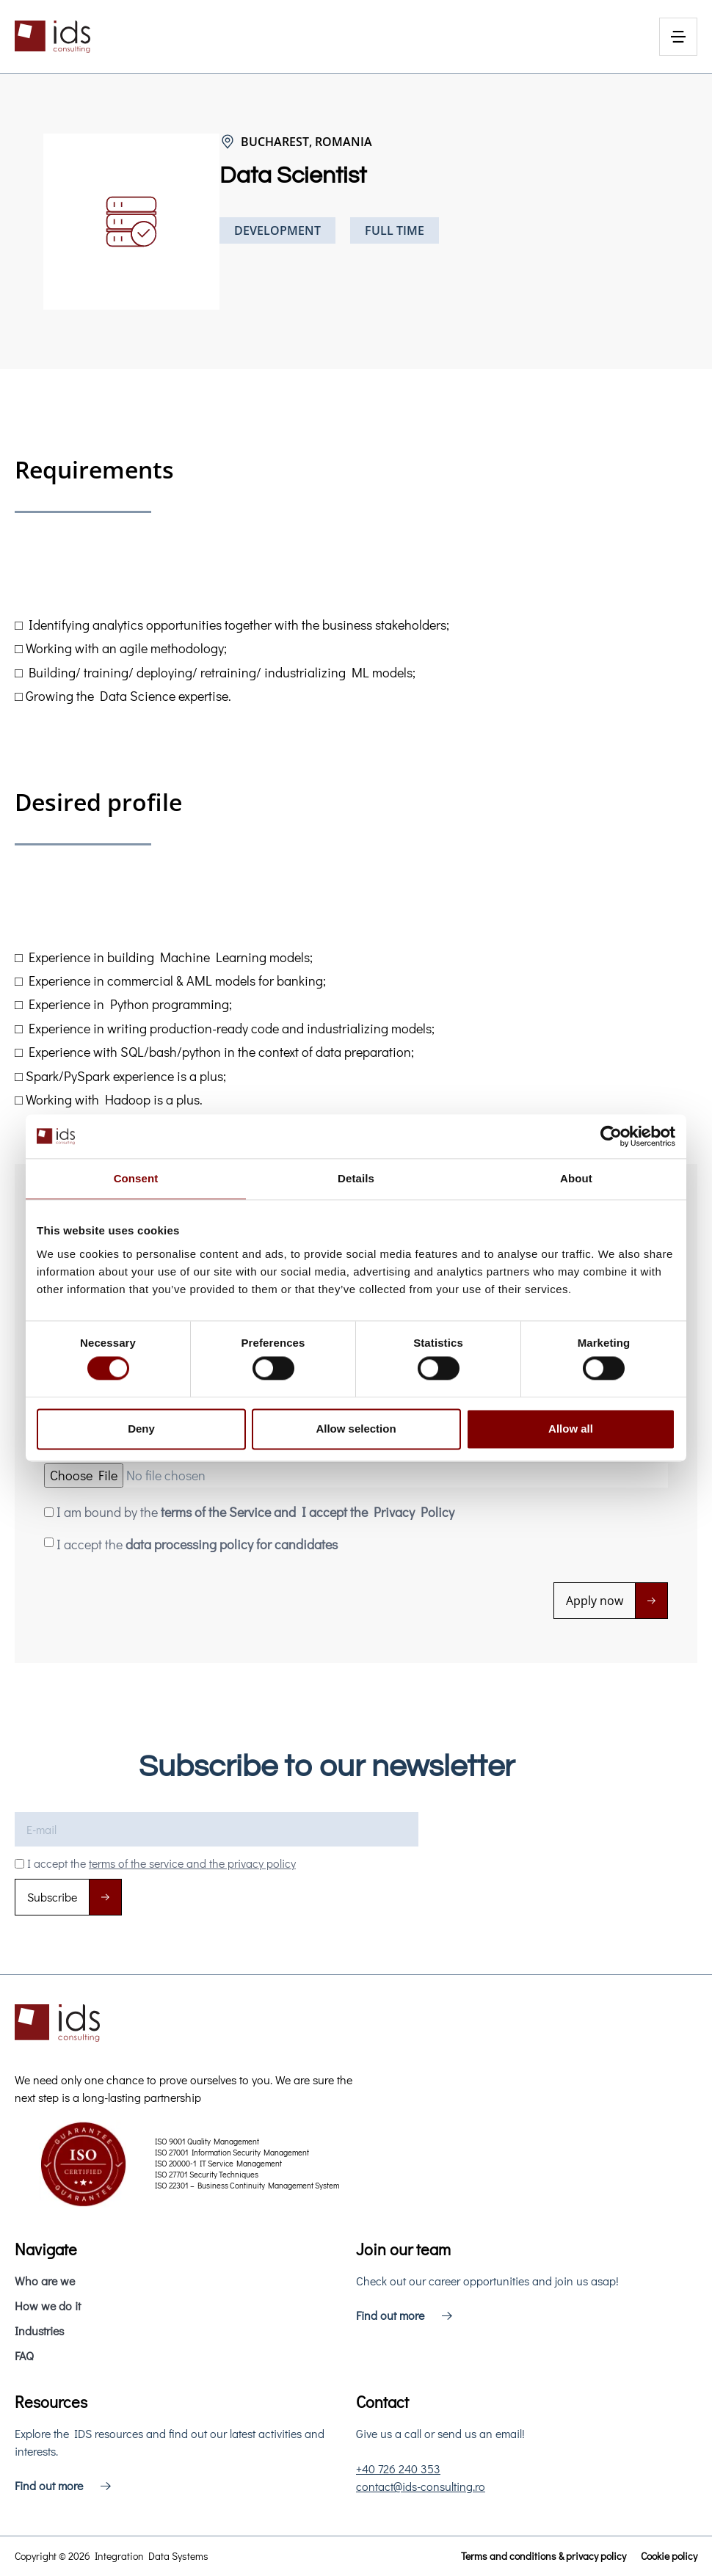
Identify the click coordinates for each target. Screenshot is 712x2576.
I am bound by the (255, 1512)
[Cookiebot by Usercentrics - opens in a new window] (611, 1136)
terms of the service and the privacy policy (192, 1863)
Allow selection (356, 1428)
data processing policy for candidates (232, 1544)
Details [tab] (356, 1178)
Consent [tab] (136, 1178)
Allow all (570, 1428)
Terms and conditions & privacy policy (543, 2556)
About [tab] (576, 1178)
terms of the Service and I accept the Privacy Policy (307, 1512)
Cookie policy (669, 2556)
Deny (141, 1428)
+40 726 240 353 (398, 2468)
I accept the (197, 1544)
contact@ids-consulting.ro (420, 2486)
